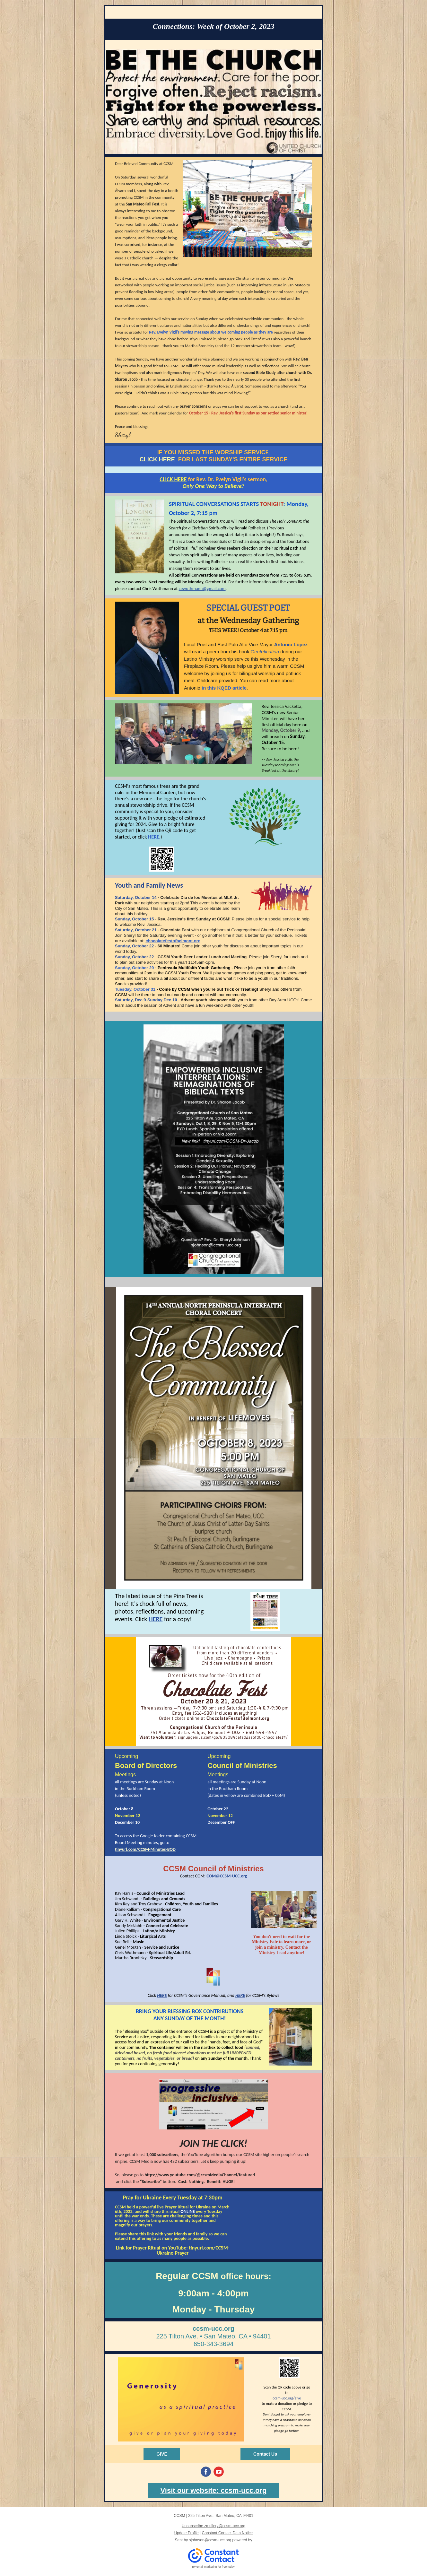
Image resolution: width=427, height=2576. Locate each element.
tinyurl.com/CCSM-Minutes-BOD (145, 1849)
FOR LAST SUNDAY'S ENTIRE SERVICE (232, 459)
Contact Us (265, 2454)
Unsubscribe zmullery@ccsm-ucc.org (213, 2526)
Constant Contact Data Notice (227, 2533)
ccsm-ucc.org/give (287, 2398)
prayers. (145, 2225)
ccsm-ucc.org (213, 2328)
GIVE (161, 2454)
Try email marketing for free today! (214, 2566)
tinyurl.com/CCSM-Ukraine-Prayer (193, 2250)
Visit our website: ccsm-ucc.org (214, 2490)
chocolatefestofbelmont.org (172, 940)
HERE (153, 837)
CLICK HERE (157, 459)
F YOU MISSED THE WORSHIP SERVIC (212, 452)
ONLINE (187, 2211)
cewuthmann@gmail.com (202, 588)
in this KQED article (224, 688)
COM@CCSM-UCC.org (226, 1876)
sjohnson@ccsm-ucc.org (210, 2540)
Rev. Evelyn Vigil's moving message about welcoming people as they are (211, 332)
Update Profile (186, 2533)
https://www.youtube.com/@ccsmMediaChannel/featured (199, 2175)
